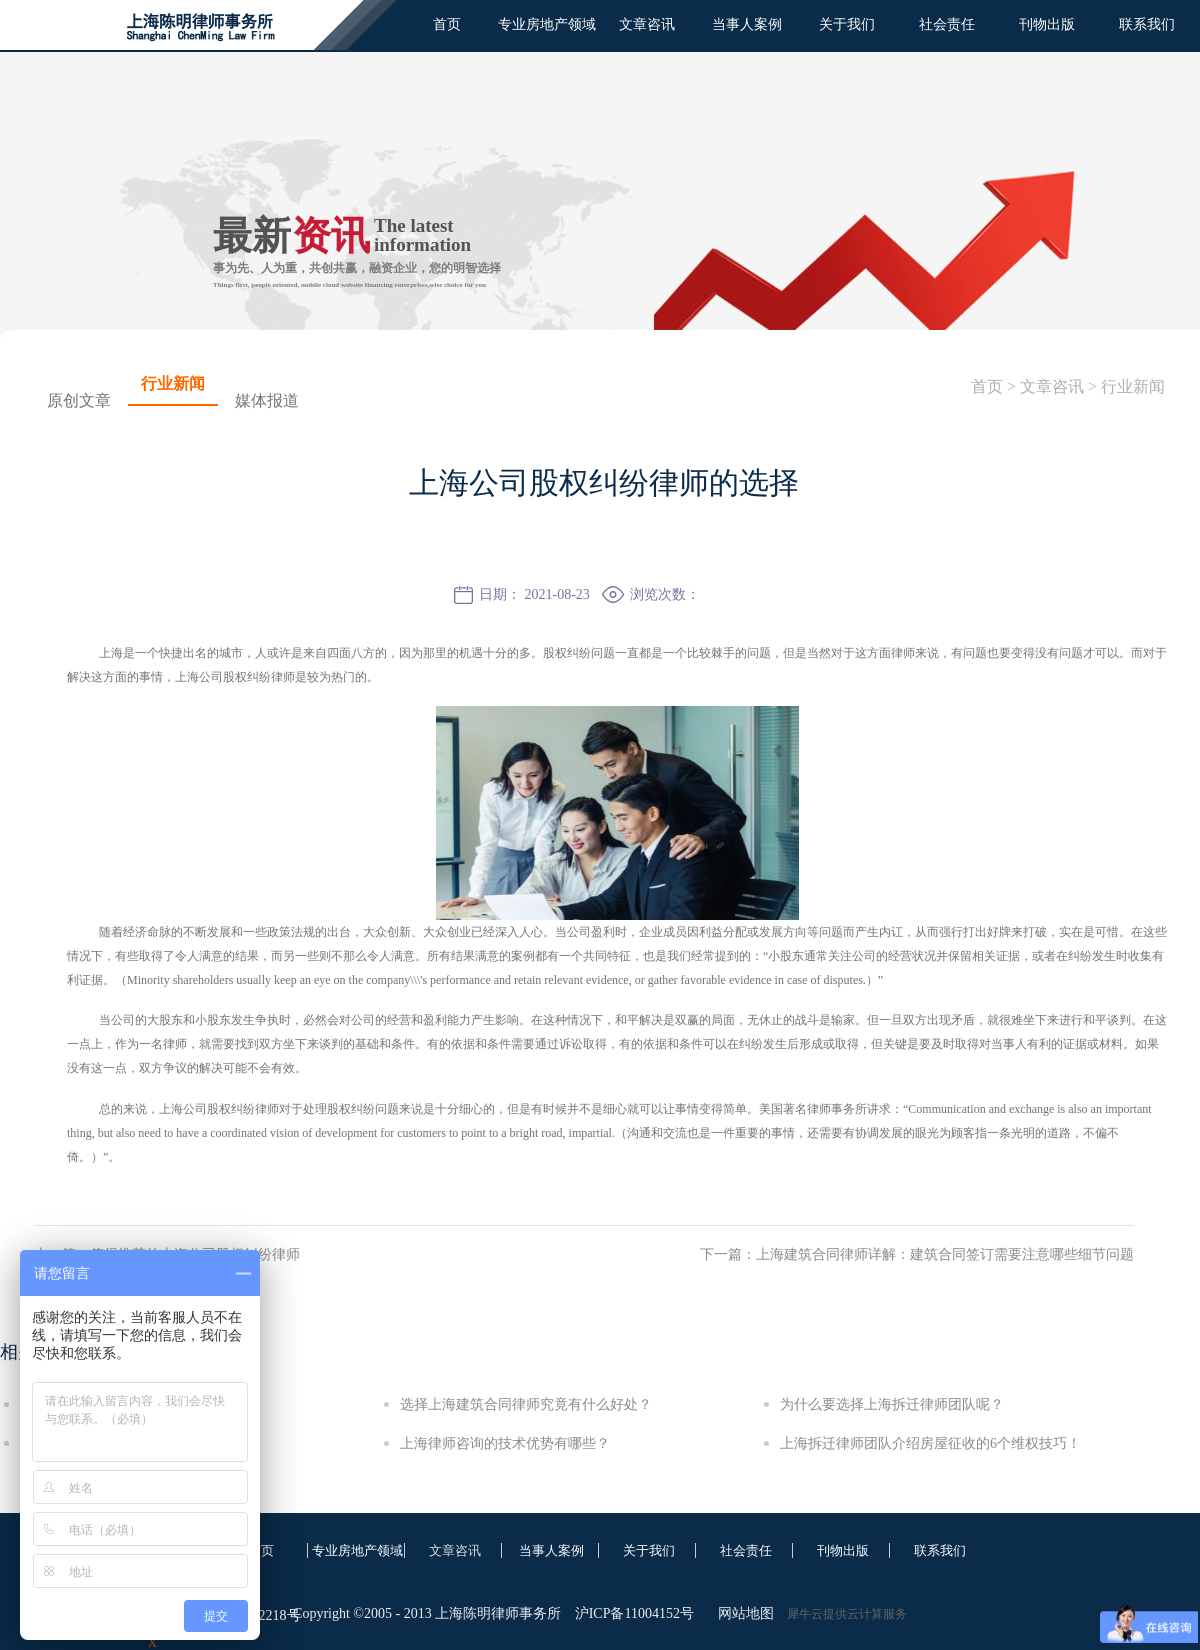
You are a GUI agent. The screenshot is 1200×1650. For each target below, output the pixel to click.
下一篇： (917, 1254)
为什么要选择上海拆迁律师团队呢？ (892, 1404)
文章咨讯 (1052, 386)
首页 (447, 24)
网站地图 (742, 1613)
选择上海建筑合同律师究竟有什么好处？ (526, 1404)
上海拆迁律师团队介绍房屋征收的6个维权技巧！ (930, 1443)
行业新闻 (1133, 386)
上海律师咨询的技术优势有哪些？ (505, 1443)
